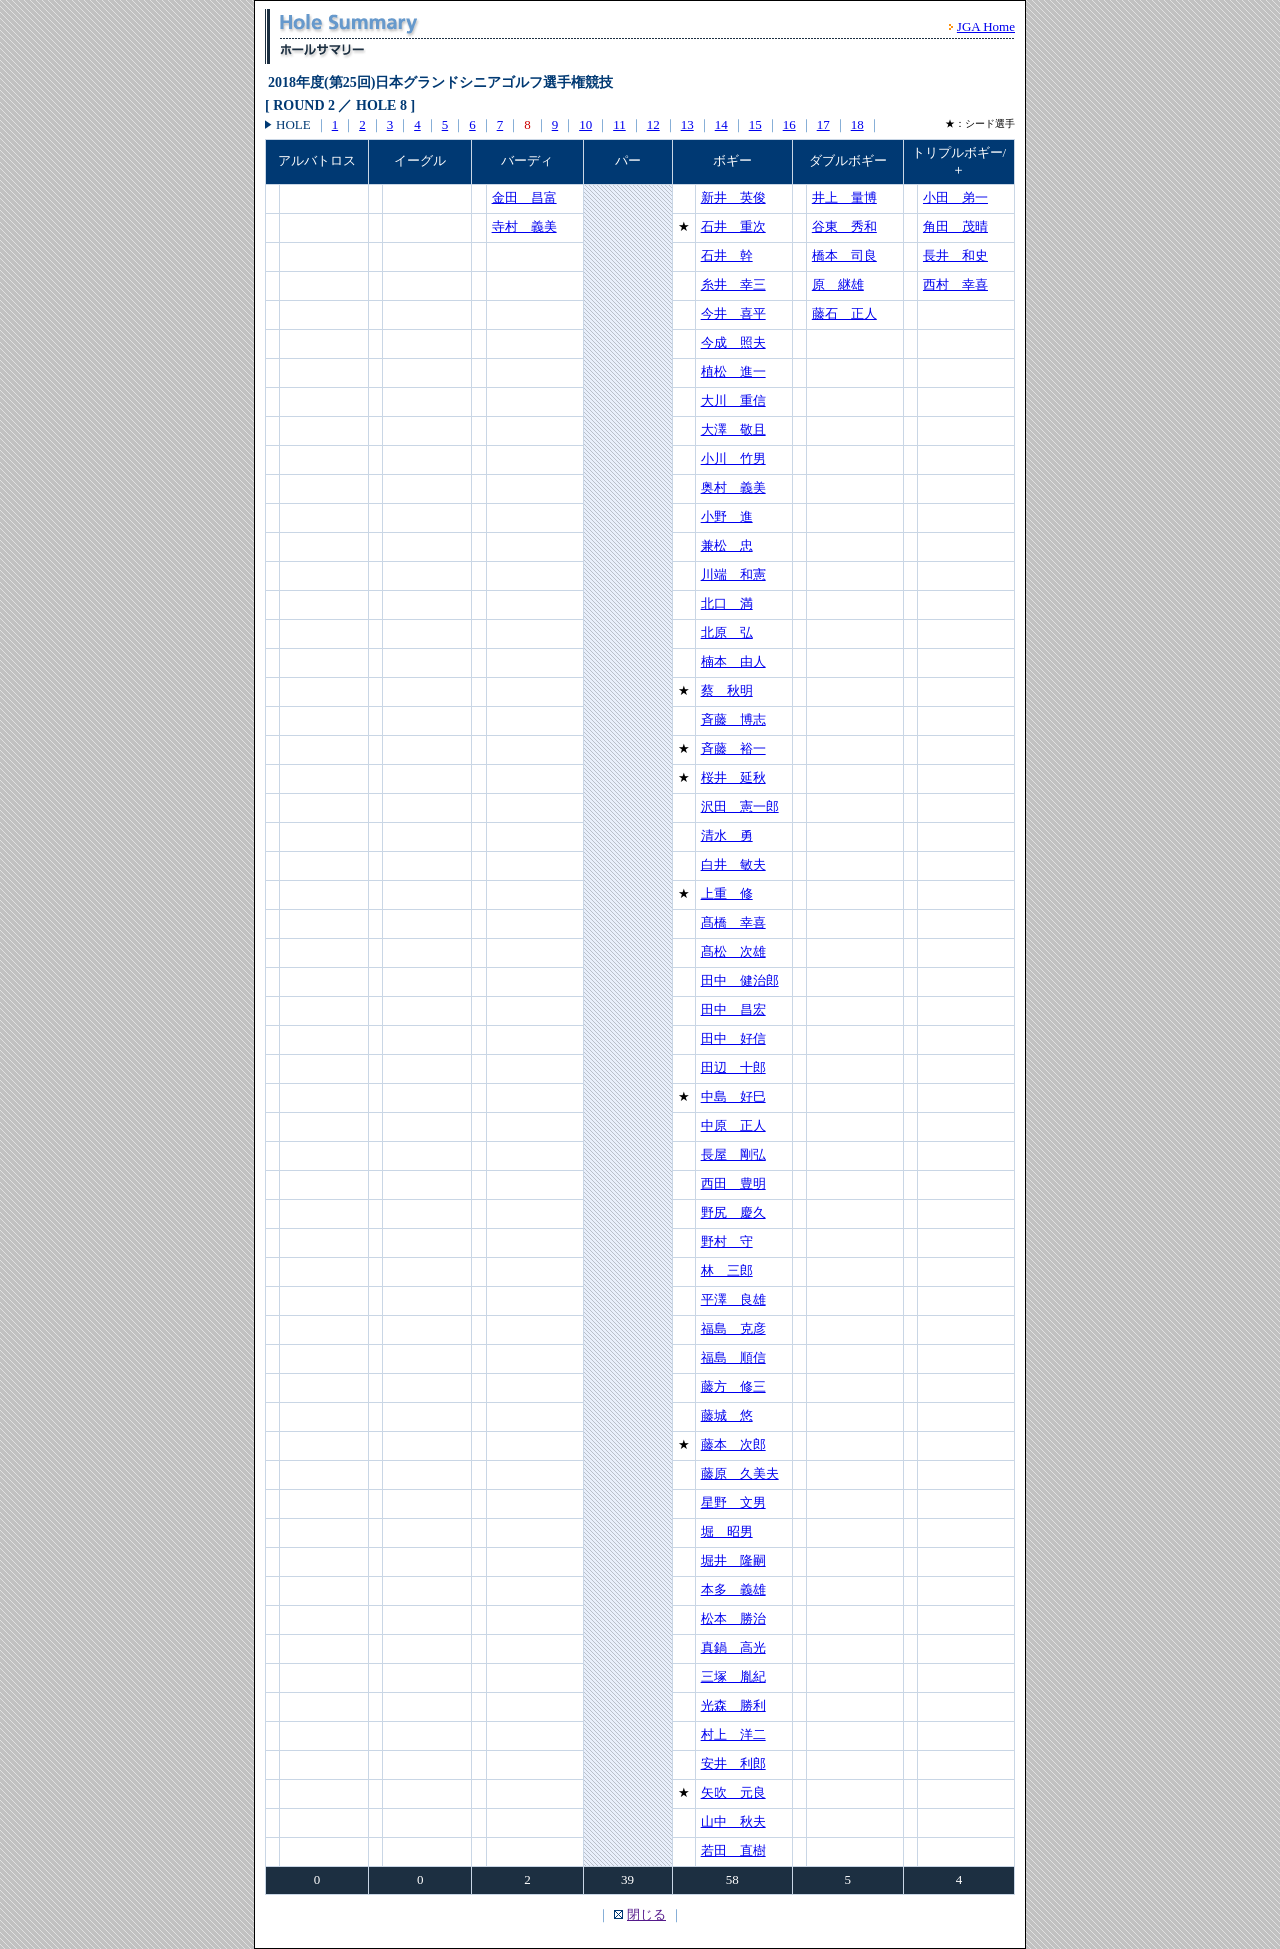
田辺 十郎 (733, 1067)
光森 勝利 (733, 1705)
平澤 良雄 (733, 1299)
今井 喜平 (733, 313)
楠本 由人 (733, 661)
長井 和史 (955, 255)
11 (619, 124)
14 (721, 124)
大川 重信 (733, 400)
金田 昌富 (524, 197)
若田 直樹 (733, 1850)
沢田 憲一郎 (740, 806)
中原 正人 (733, 1125)
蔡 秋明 (727, 690)
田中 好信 (733, 1038)
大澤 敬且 (733, 429)
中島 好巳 (733, 1096)
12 (653, 124)
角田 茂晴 (955, 226)
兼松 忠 (727, 545)
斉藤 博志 (733, 719)
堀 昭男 (727, 1531)
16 (789, 124)
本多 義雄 (733, 1589)
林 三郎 (727, 1270)
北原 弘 (727, 632)
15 (755, 124)
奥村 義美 (733, 487)
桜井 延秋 (733, 777)
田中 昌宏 (733, 1009)
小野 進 (727, 516)
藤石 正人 (844, 313)
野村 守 (727, 1241)
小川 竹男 (733, 458)
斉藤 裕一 (733, 748)
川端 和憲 (733, 574)
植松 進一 (733, 371)
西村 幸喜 (955, 284)
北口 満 (727, 603)
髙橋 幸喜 (733, 922)
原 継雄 (838, 284)
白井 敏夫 (733, 864)
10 (585, 124)
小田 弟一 (955, 197)
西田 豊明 (733, 1183)
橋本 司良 (844, 255)
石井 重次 (733, 226)
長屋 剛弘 (733, 1154)
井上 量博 (844, 197)
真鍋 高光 (733, 1647)
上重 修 (727, 893)
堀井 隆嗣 (733, 1560)
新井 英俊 (733, 197)
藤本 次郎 (733, 1444)
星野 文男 (733, 1502)
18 (857, 124)
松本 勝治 (733, 1618)
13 (687, 124)
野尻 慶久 (733, 1212)
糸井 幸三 (733, 284)
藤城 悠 (727, 1415)
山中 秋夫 (733, 1821)
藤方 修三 (733, 1386)
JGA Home (986, 26)
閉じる (646, 1914)
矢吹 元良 (733, 1792)
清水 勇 (727, 835)
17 (823, 124)
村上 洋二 (733, 1734)
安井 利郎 (733, 1763)
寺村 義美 (524, 226)
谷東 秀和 (844, 226)
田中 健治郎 (740, 980)
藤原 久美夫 (740, 1473)
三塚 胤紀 (733, 1676)
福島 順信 (733, 1357)
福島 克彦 (733, 1328)
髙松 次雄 (733, 951)
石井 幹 (727, 255)
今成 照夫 (733, 342)
